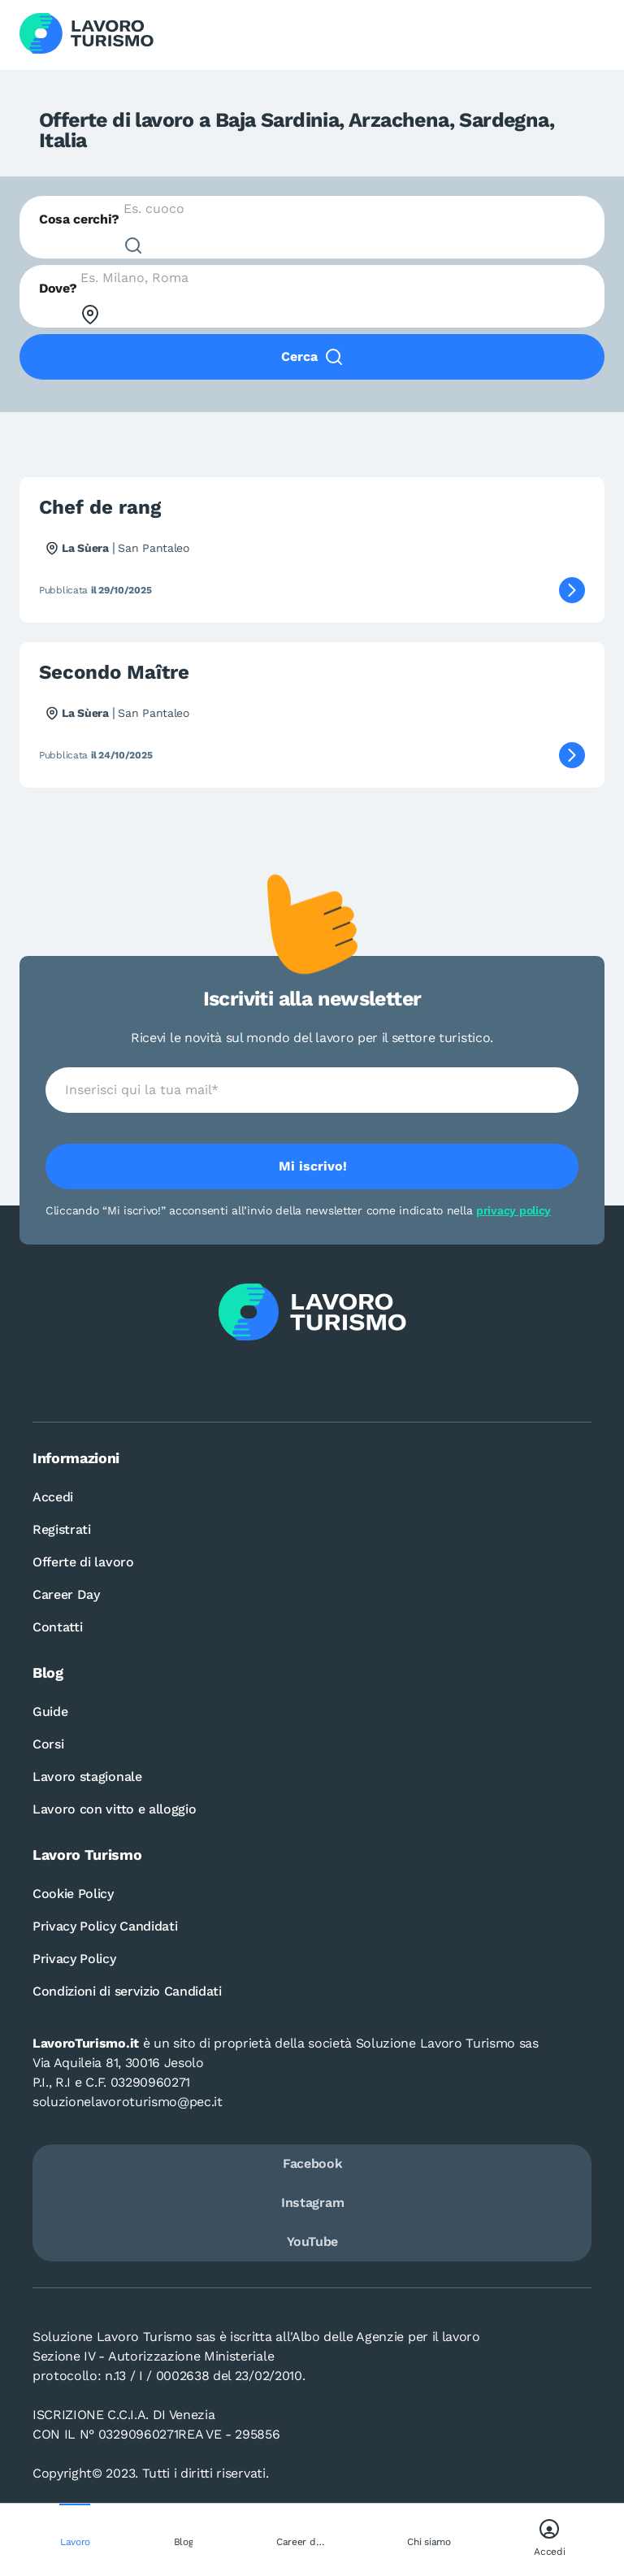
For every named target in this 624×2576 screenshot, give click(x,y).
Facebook (312, 2163)
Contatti (57, 1627)
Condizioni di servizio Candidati (127, 1991)
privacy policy (513, 1210)
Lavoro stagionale (87, 1776)
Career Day (66, 1594)
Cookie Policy (73, 1893)
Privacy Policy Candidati (104, 1926)
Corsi (47, 1744)
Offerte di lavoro (83, 1562)
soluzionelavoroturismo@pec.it (127, 2101)
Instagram (312, 2202)
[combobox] (312, 227)
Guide (49, 1711)
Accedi (52, 1497)
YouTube (312, 2241)
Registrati (61, 1529)
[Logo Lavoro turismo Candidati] (87, 35)
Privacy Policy (74, 1958)
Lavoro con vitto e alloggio (114, 1809)
